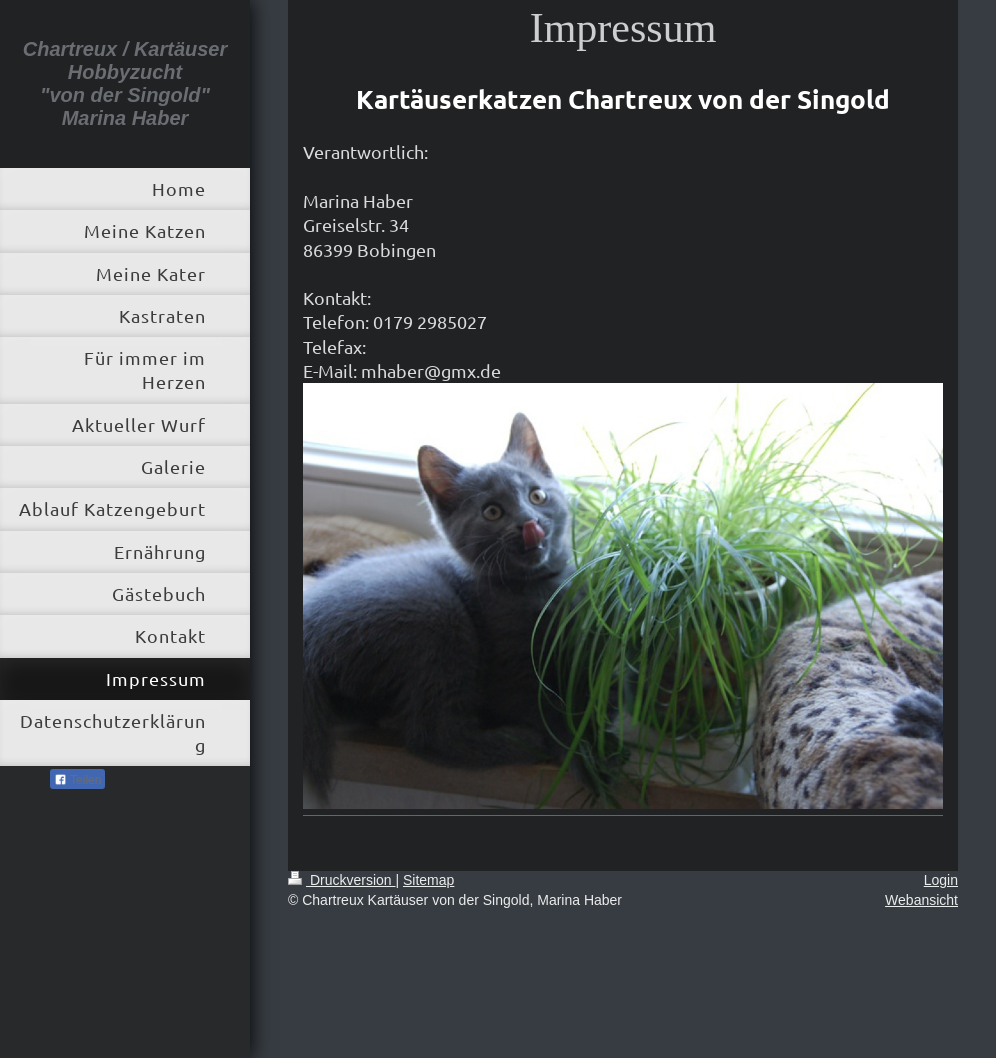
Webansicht (921, 900)
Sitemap (428, 880)
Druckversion (341, 880)
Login (941, 880)
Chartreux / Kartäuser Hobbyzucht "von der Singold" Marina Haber (125, 83)
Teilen (77, 780)
